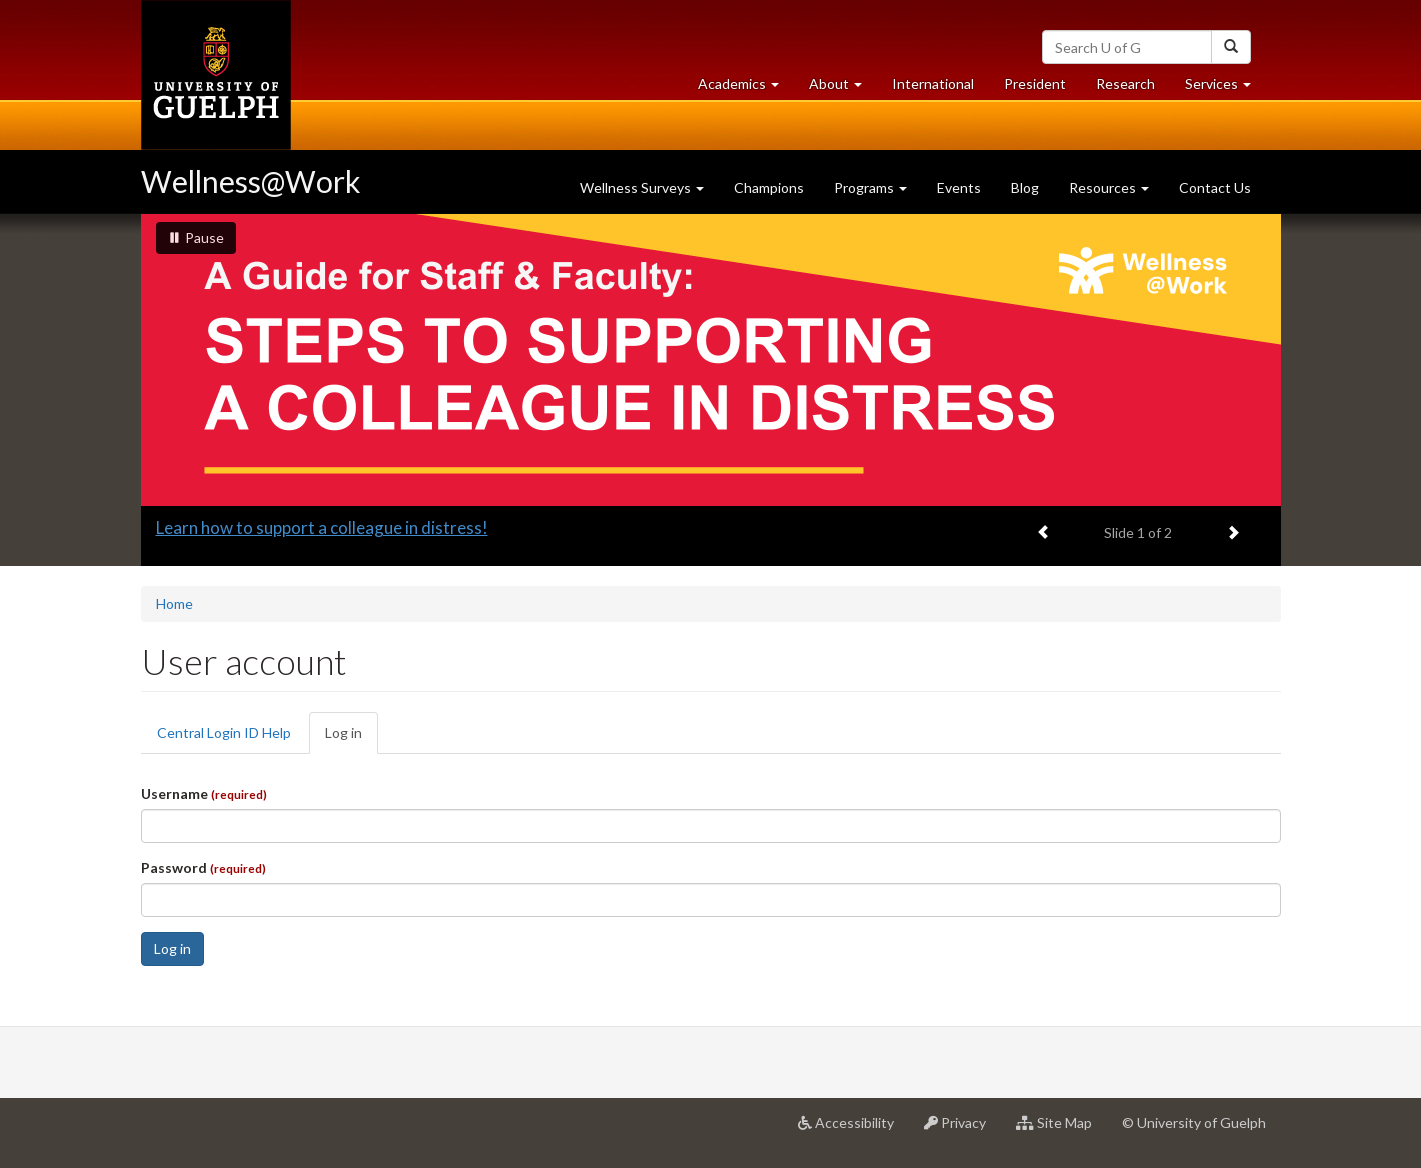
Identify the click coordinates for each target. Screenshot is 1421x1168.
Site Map (1061, 1130)
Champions (769, 187)
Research (1133, 88)
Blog (1025, 187)
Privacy (962, 1130)
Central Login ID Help (224, 732)
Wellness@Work (251, 181)
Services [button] (1225, 88)
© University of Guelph (1194, 1122)
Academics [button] (746, 88)
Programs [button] (870, 187)
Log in (351, 738)
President (1035, 83)
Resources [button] (1109, 187)
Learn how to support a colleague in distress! (322, 527)
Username (204, 793)
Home (174, 603)
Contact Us (1215, 187)
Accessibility (853, 1130)
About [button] (843, 88)
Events (959, 187)
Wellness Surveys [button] (642, 187)
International (933, 83)
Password (203, 867)
